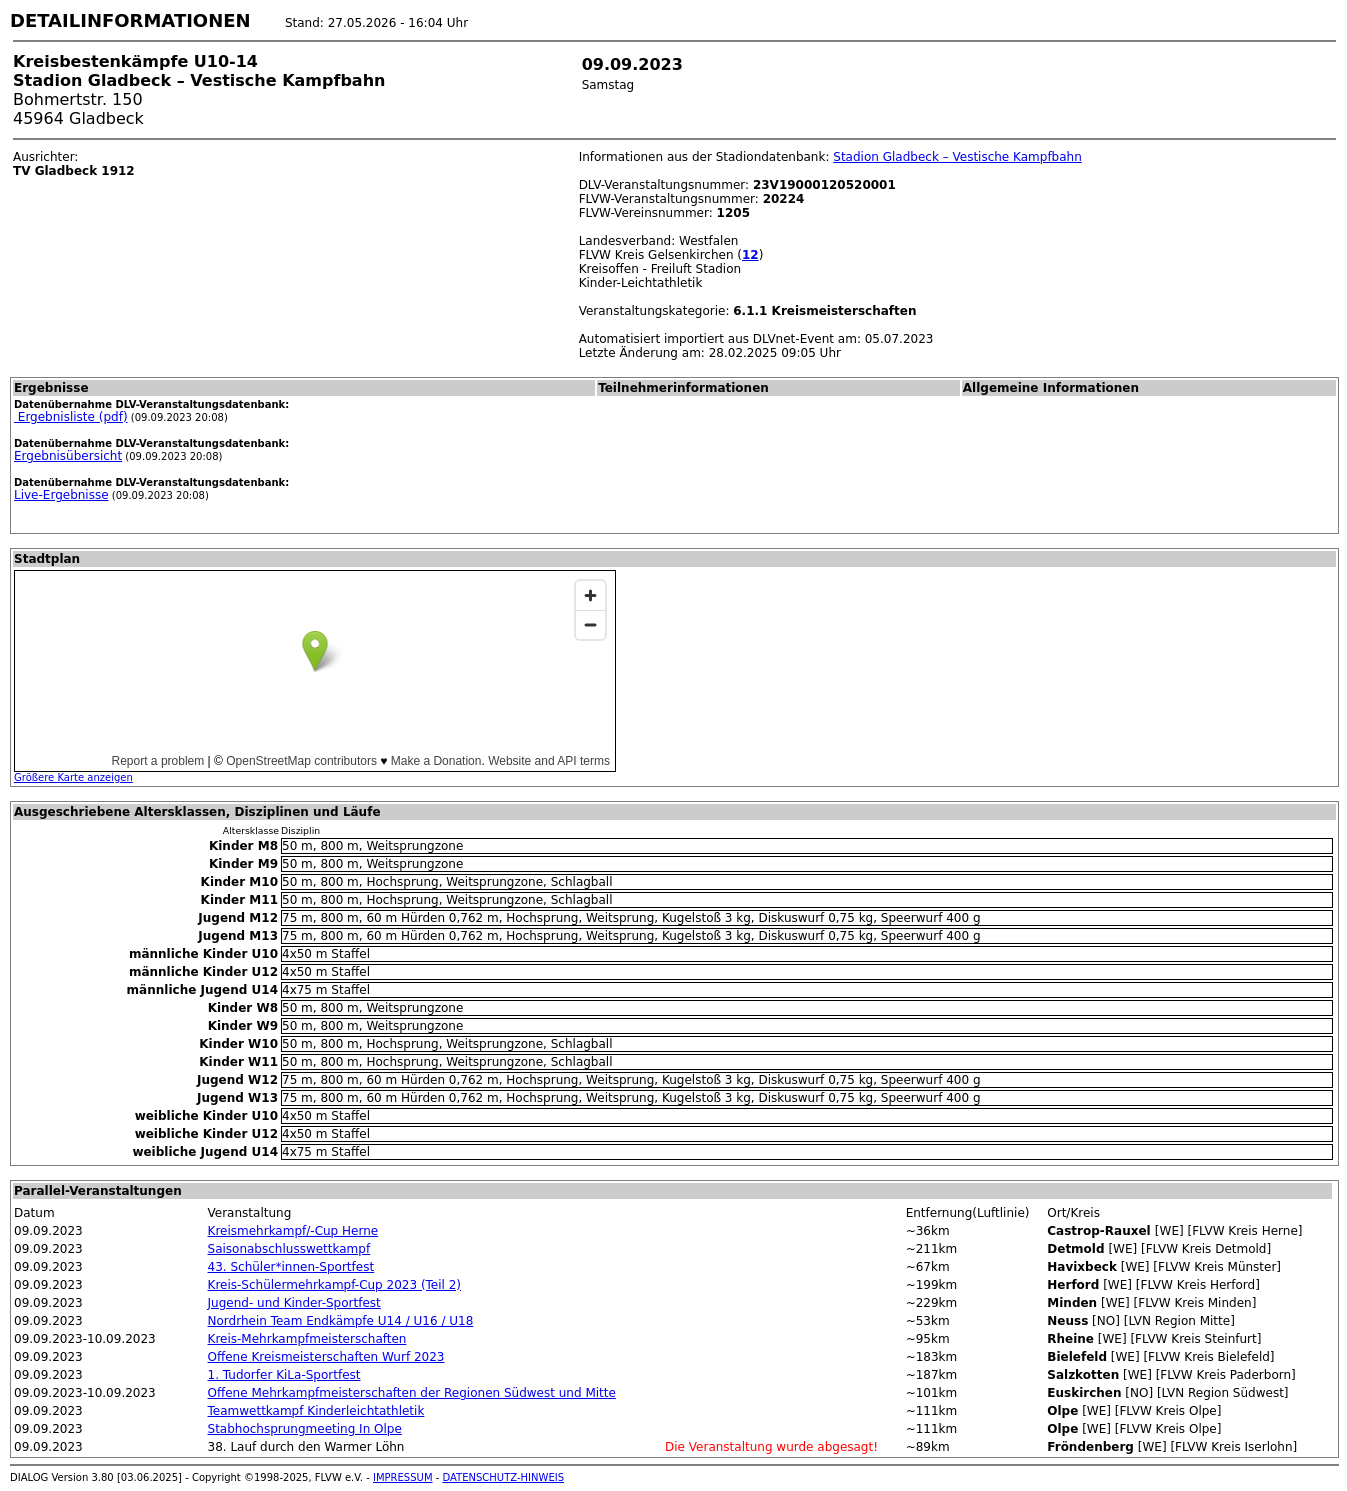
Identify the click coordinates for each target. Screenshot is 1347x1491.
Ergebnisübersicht (68, 456)
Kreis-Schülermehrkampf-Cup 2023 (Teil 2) (335, 1285)
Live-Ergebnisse (61, 495)
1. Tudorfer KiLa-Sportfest (284, 1375)
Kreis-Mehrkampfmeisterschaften (307, 1339)
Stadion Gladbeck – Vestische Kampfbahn (957, 157)
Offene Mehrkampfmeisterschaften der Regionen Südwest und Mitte (412, 1393)
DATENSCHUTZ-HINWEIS (504, 1477)
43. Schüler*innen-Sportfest (291, 1267)
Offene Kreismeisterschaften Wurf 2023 (326, 1357)
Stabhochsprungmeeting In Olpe (305, 1429)
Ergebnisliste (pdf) (71, 417)
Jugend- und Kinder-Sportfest (294, 1303)
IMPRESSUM (403, 1477)
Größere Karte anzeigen (73, 777)
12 (750, 255)
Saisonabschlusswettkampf (289, 1249)
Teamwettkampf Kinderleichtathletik (316, 1411)
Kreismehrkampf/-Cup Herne (293, 1231)
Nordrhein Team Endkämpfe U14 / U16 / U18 (341, 1321)
